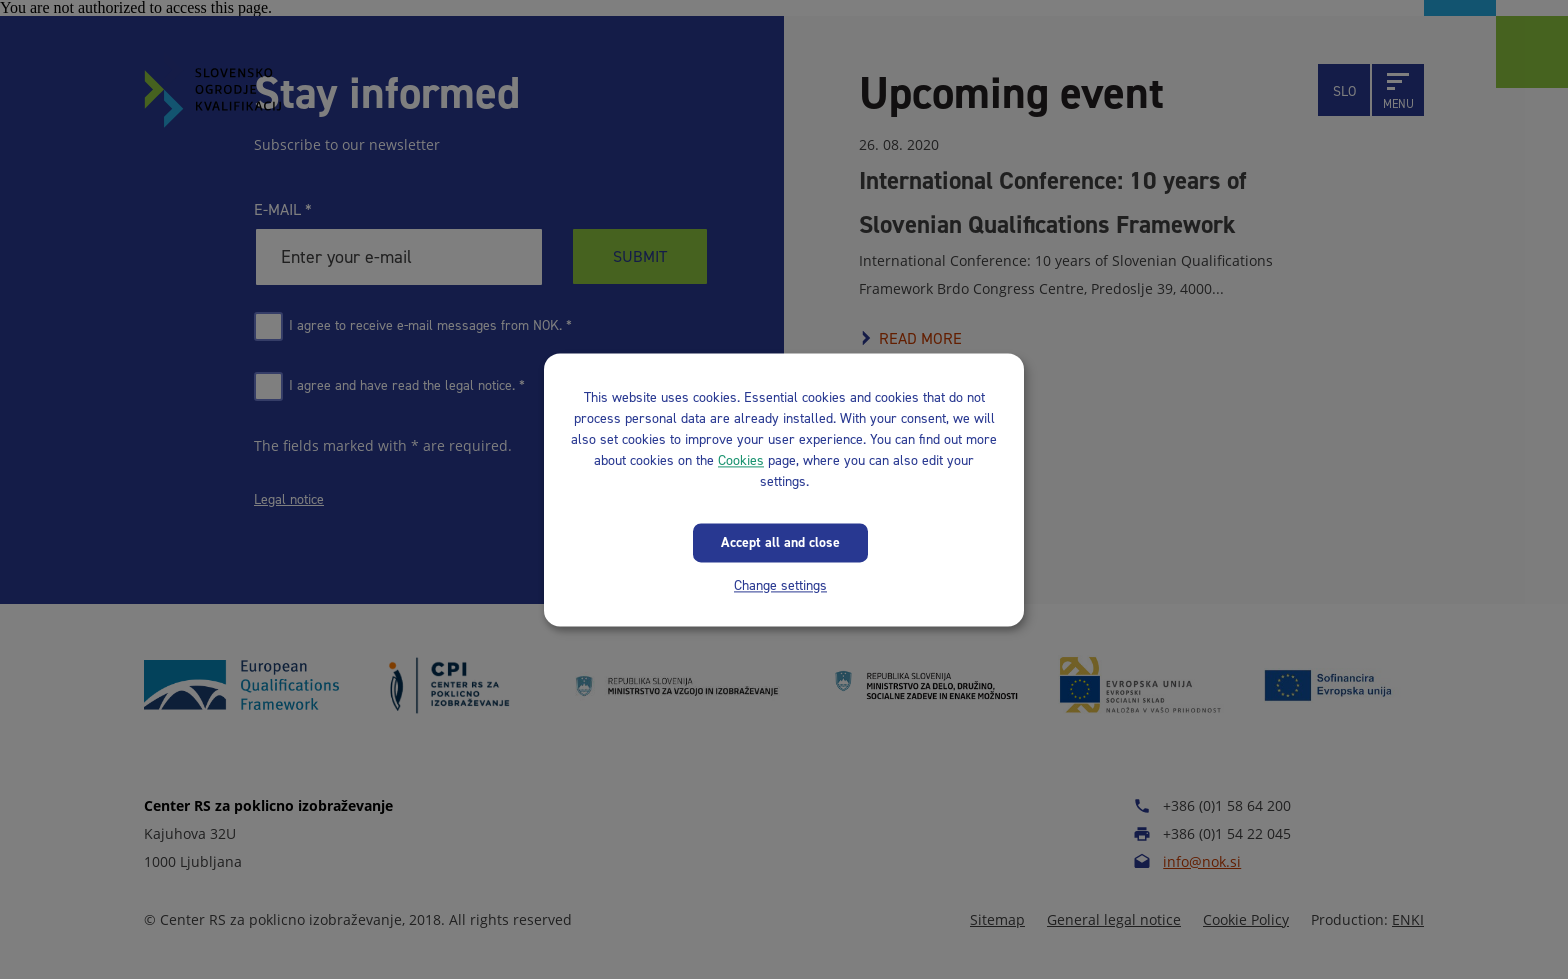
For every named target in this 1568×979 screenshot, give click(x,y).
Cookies (741, 460)
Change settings (780, 585)
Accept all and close (780, 542)
